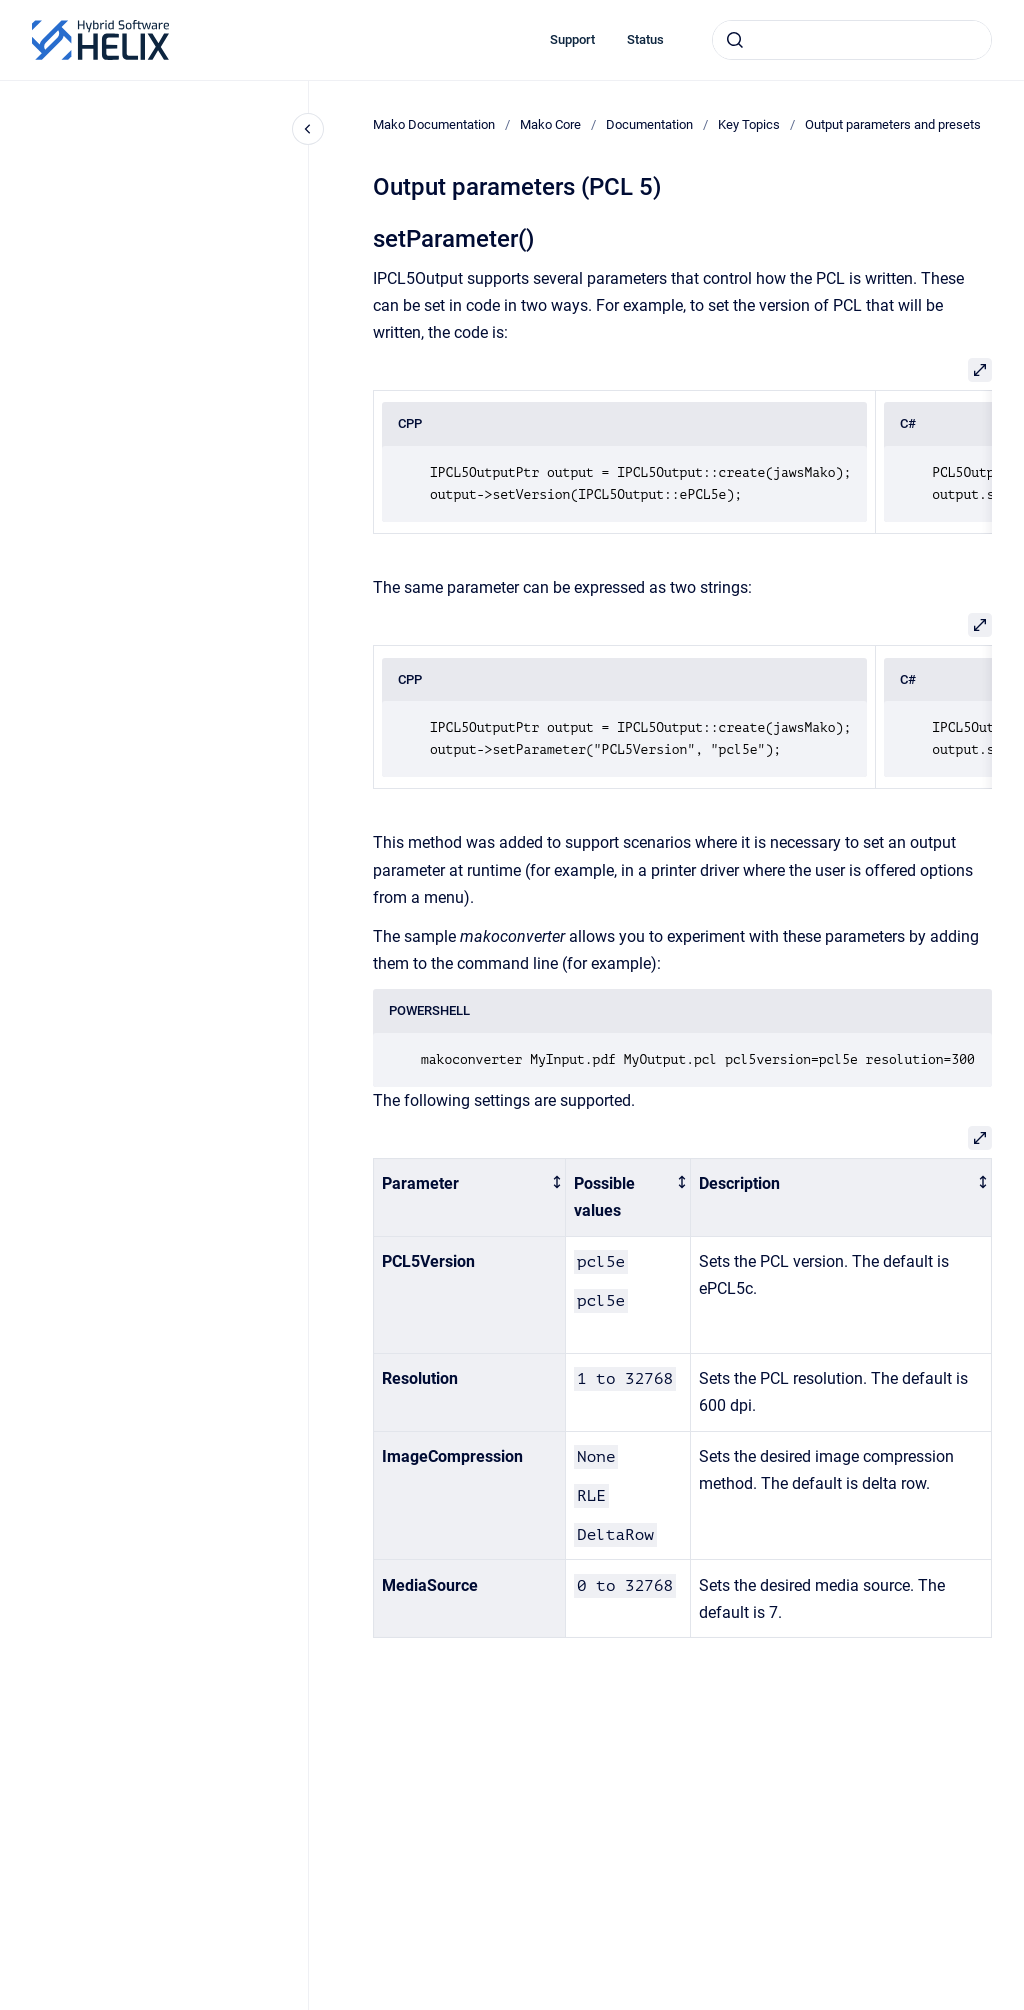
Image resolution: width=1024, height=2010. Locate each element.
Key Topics (749, 124)
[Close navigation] (308, 129)
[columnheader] (470, 1198)
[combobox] (852, 40)
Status (645, 39)
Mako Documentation (434, 124)
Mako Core (550, 124)
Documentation (649, 124)
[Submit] (735, 40)
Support (572, 39)
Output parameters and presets (893, 124)
